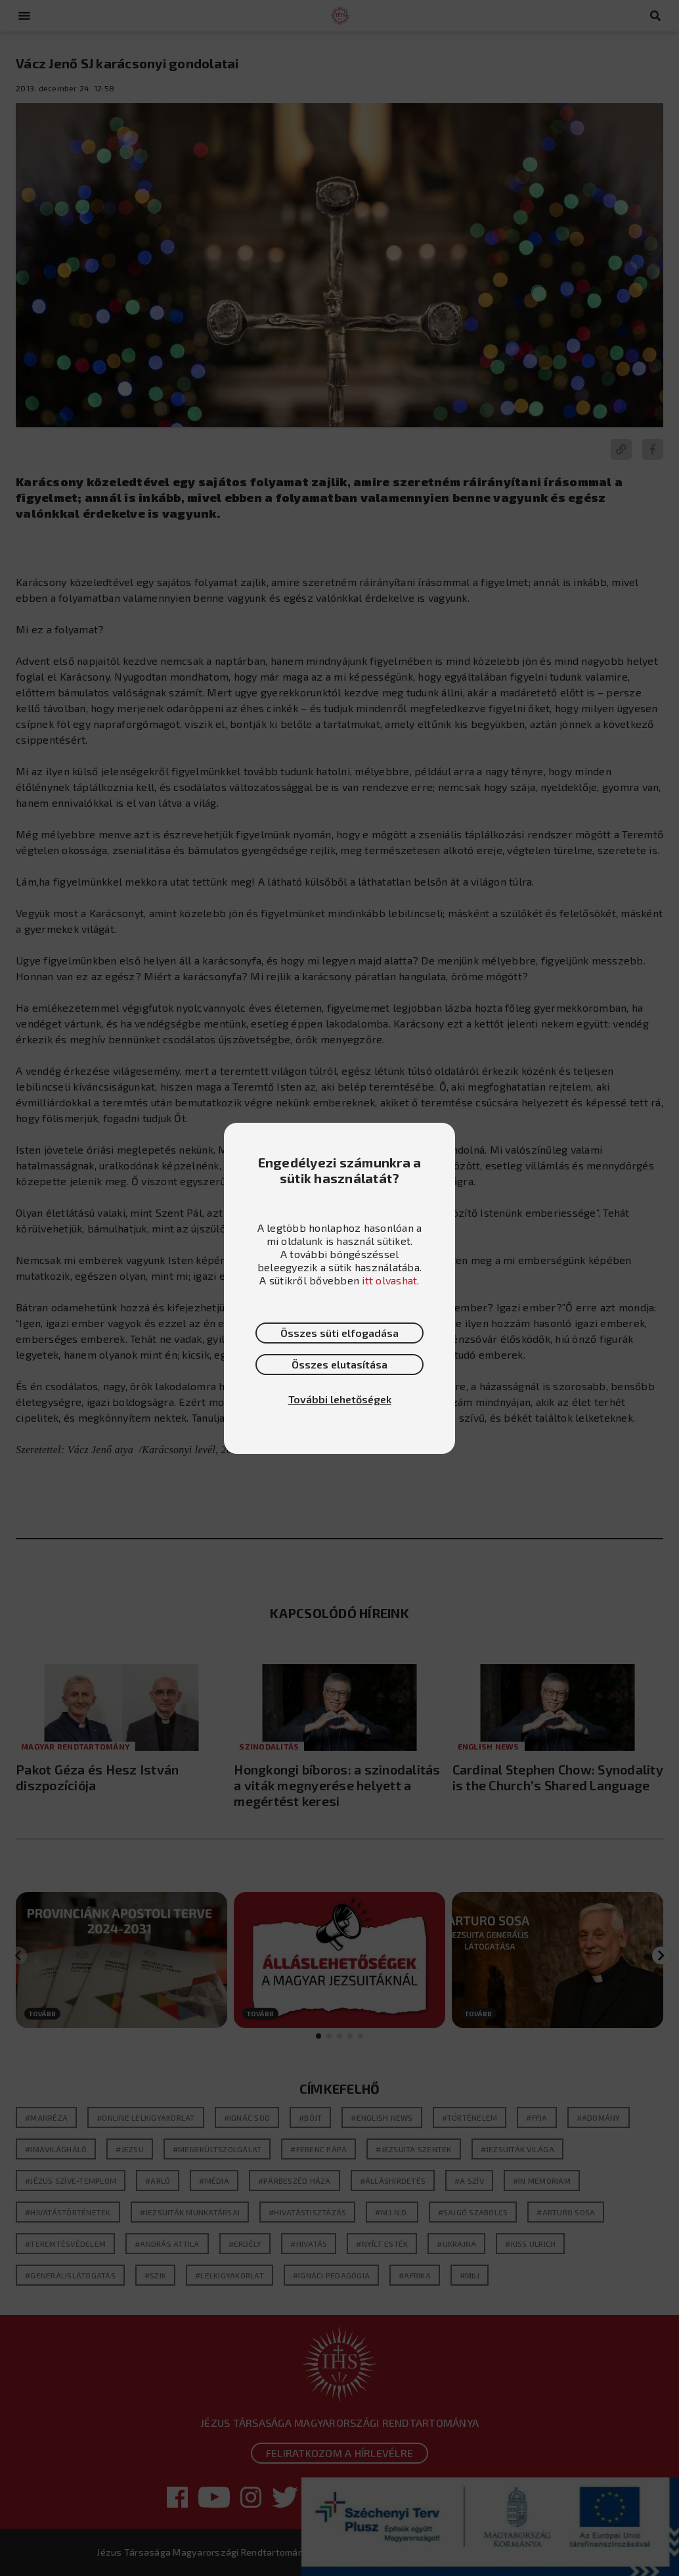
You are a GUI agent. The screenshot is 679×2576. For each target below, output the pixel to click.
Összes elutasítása (339, 1364)
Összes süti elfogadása (339, 1332)
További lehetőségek (339, 1399)
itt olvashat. (390, 1280)
